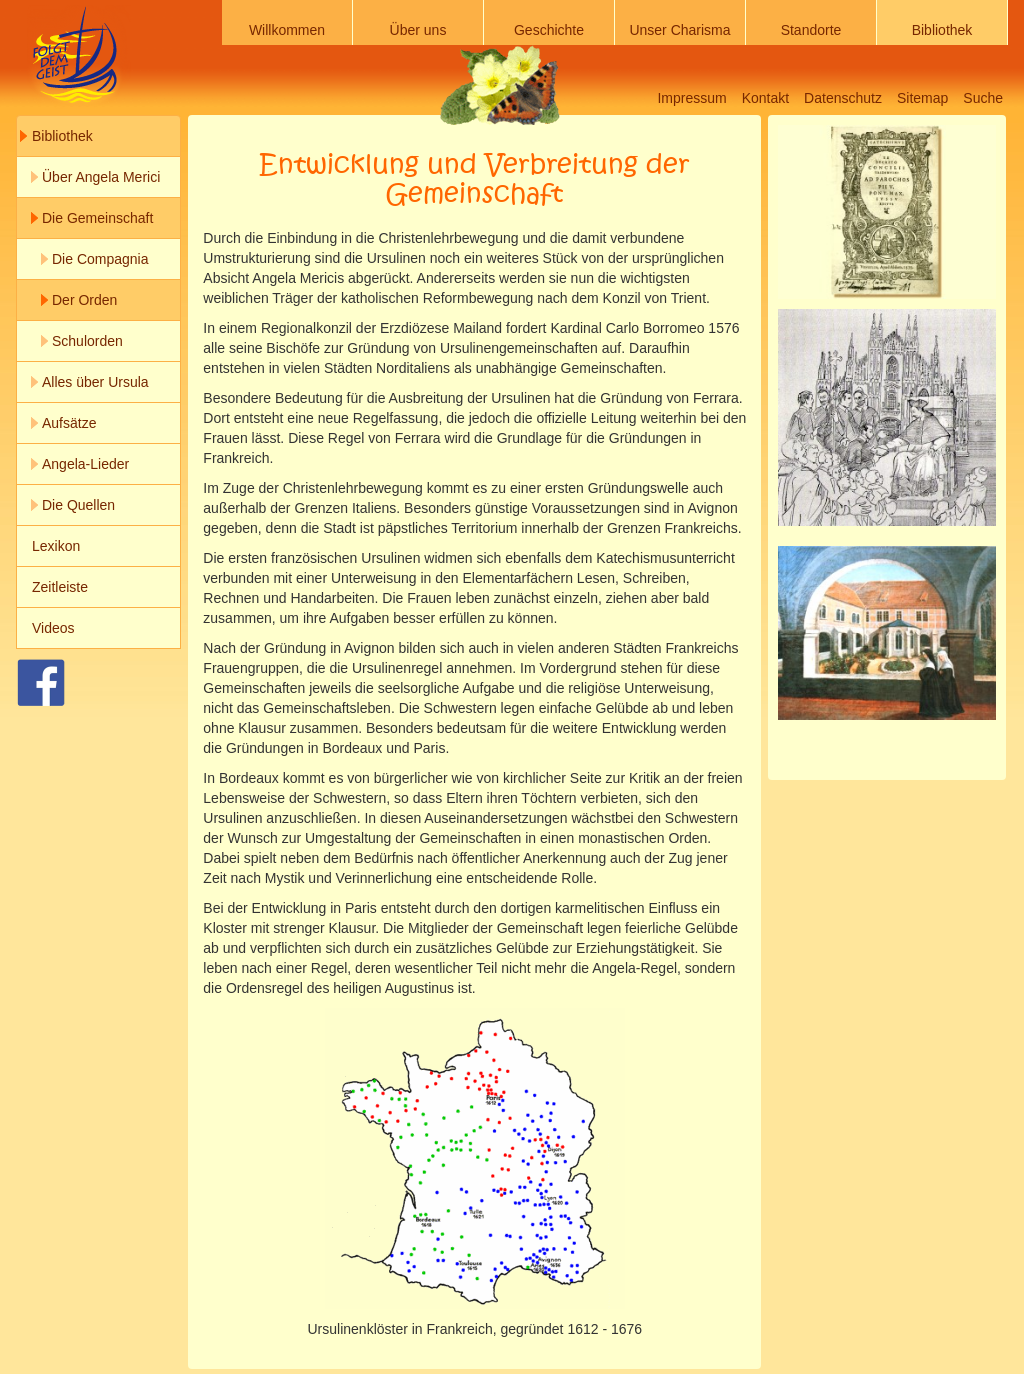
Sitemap (922, 98)
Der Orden (84, 300)
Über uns (418, 30)
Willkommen (287, 30)
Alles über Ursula (95, 382)
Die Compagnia (100, 259)
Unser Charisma (679, 30)
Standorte (811, 30)
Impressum (691, 98)
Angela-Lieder (85, 464)
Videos (53, 628)
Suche (983, 98)
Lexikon (56, 546)
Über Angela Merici (101, 177)
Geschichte (549, 30)
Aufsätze (69, 423)
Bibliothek (942, 30)
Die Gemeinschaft (97, 218)
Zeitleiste (60, 587)
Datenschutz (843, 98)
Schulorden (87, 341)
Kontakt (765, 98)
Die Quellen (78, 505)
